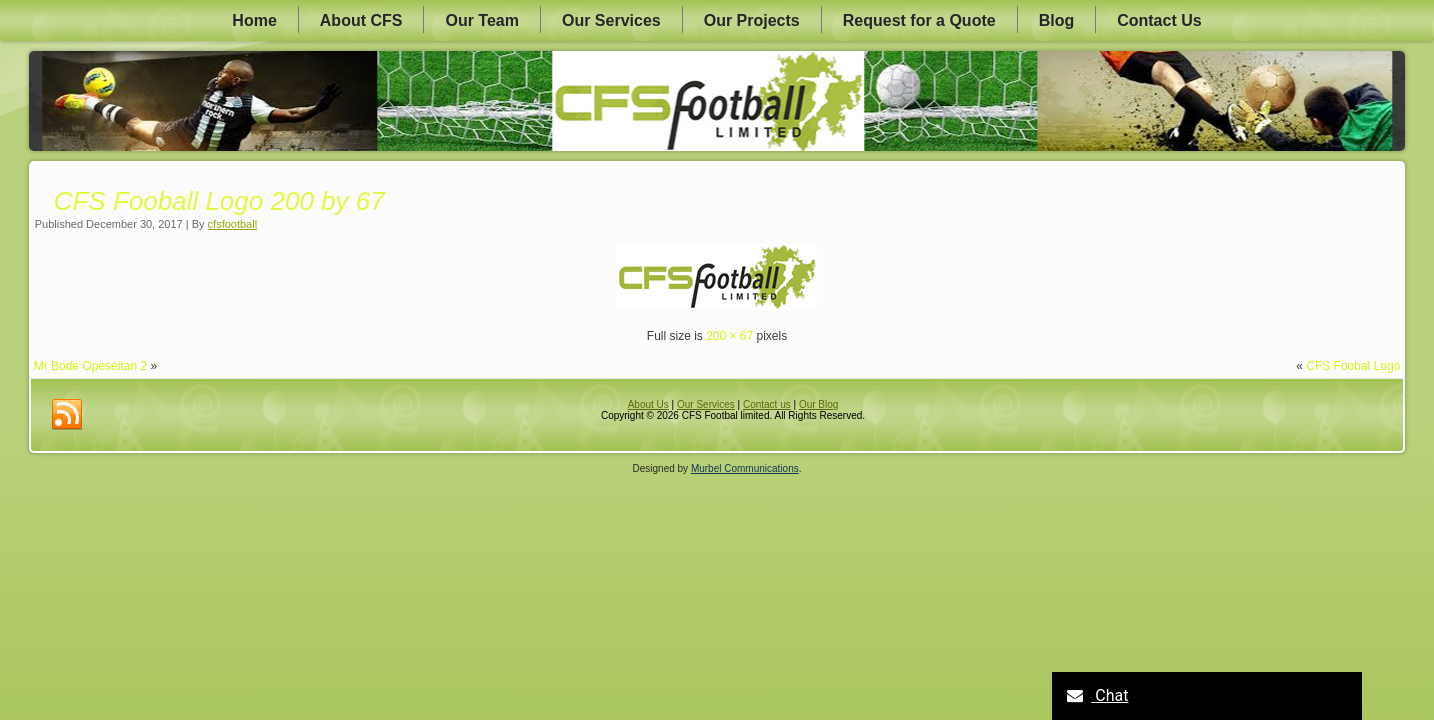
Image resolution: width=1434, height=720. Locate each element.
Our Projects (752, 20)
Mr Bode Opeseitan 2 (90, 366)
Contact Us (1159, 20)
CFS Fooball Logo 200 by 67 (219, 201)
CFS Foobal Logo (1353, 366)
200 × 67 (729, 336)
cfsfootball (233, 224)
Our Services (611, 20)
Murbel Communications (745, 468)
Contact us (767, 404)
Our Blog (818, 404)
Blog (1057, 20)
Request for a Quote (919, 20)
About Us (648, 404)
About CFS (361, 20)
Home (254, 20)
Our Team (482, 20)
